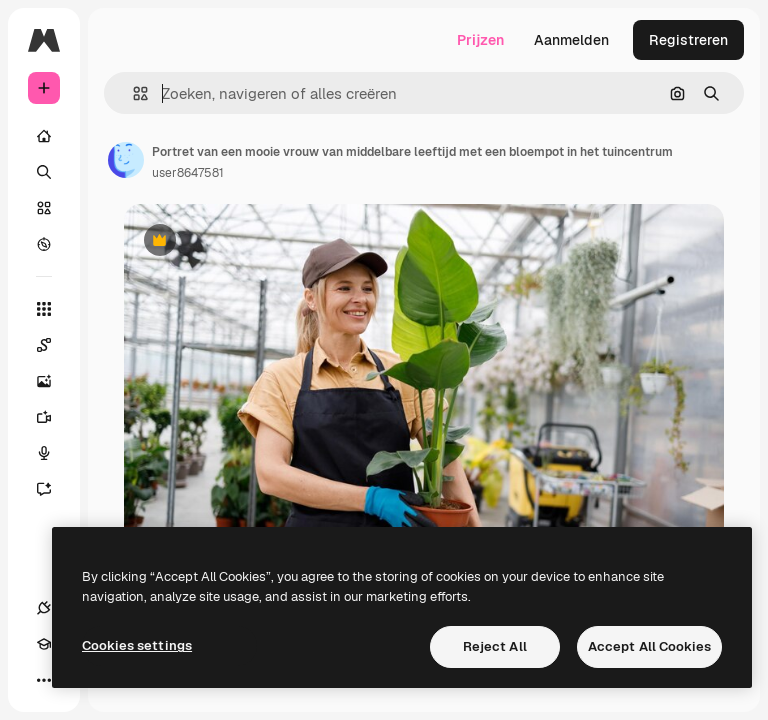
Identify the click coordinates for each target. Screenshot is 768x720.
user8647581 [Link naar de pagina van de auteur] (188, 173)
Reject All (495, 646)
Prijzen (480, 40)
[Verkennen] (44, 244)
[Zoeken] (44, 172)
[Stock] (44, 208)
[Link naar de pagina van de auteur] (126, 160)
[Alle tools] (44, 309)
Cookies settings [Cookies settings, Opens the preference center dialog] (137, 645)
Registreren (688, 40)
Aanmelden (571, 40)
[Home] (44, 136)
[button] (132, 93)
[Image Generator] (54, 381)
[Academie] (44, 644)
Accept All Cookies (649, 646)
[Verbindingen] (44, 608)
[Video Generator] (54, 417)
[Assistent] (54, 489)
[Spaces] (54, 345)
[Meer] (44, 680)
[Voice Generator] (54, 453)
